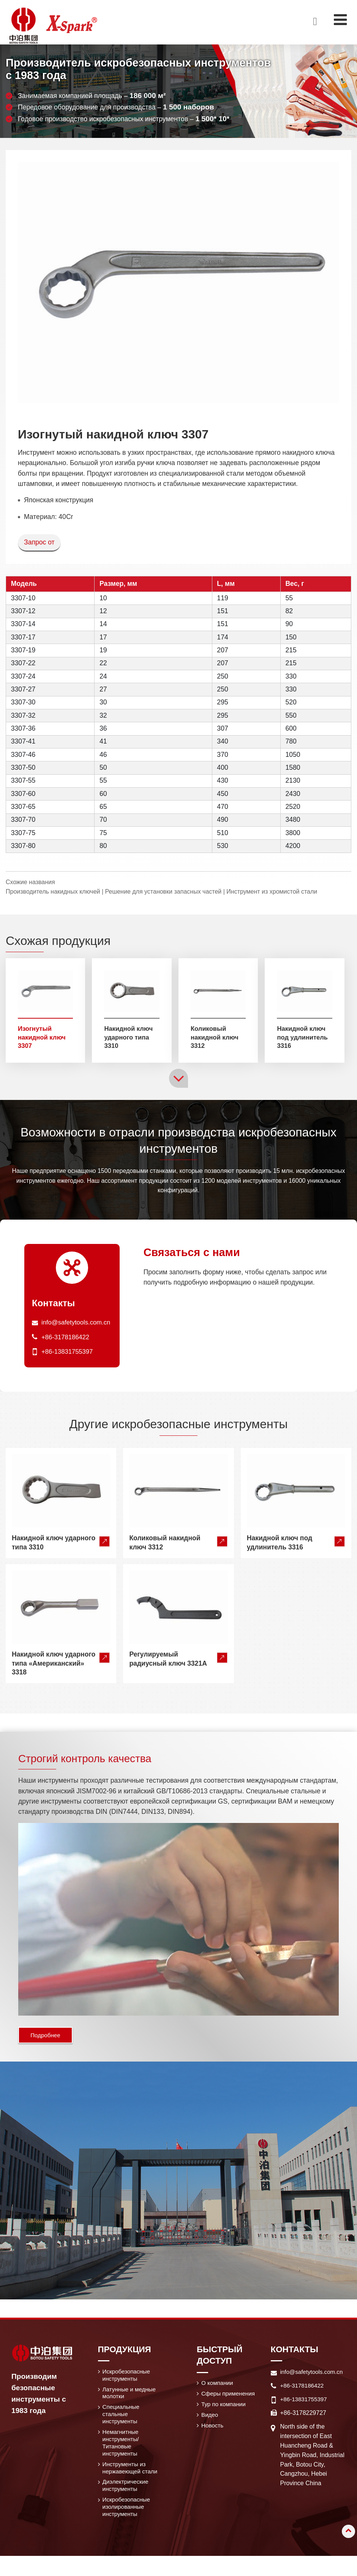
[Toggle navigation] (340, 19)
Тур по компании (225, 2409)
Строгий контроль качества (95, 1760)
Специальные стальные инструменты (122, 2420)
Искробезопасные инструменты (128, 2379)
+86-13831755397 (68, 1353)
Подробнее (47, 2037)
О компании (218, 2386)
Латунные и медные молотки (131, 2398)
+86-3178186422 (66, 1338)
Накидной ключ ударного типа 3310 (129, 1038)
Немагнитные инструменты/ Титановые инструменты (122, 2450)
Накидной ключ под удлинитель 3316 (304, 1038)
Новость (213, 2431)
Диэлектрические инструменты (127, 2503)
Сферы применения (230, 2397)
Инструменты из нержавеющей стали (125, 2481)
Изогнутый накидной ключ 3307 (43, 1038)
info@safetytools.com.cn (77, 1324)
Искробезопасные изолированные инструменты (128, 2526)
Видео (211, 2420)
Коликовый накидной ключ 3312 (216, 1038)
